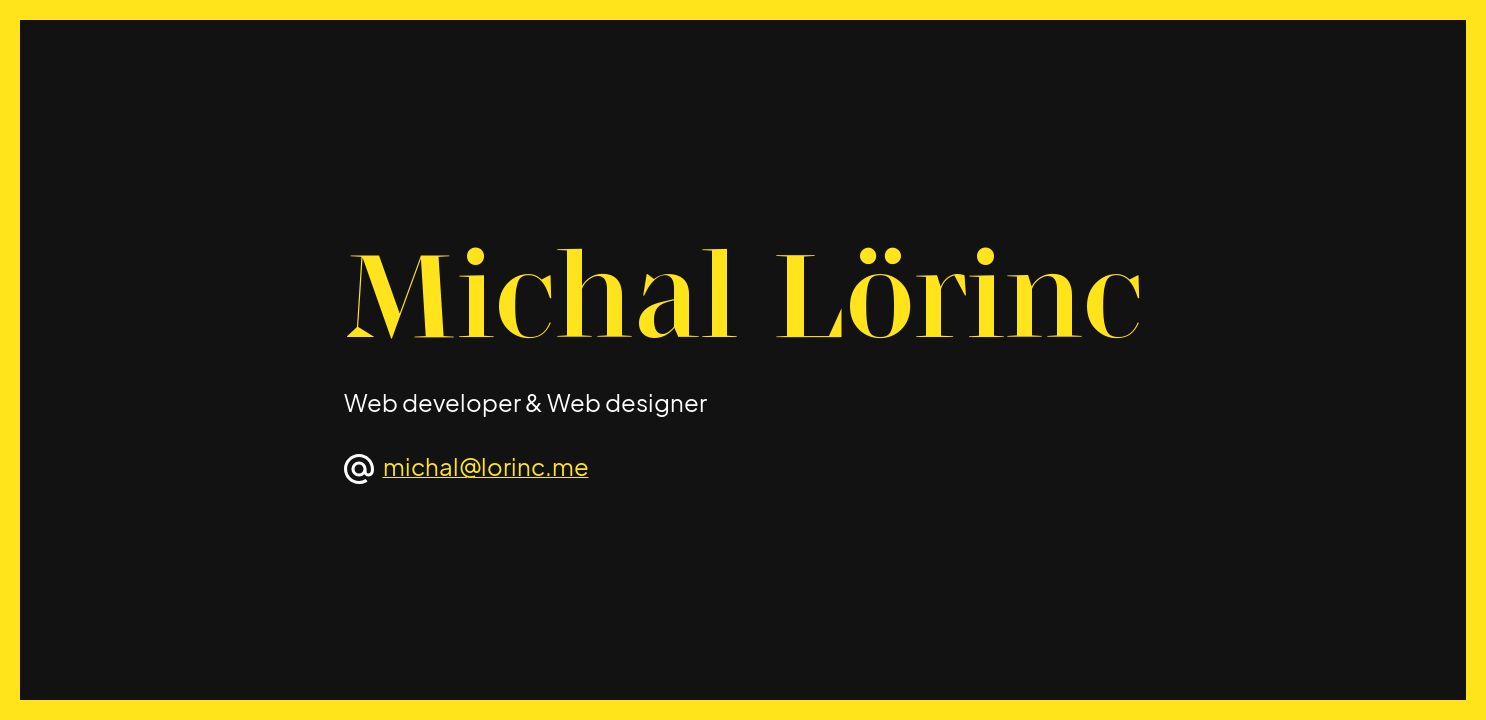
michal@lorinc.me (486, 466)
